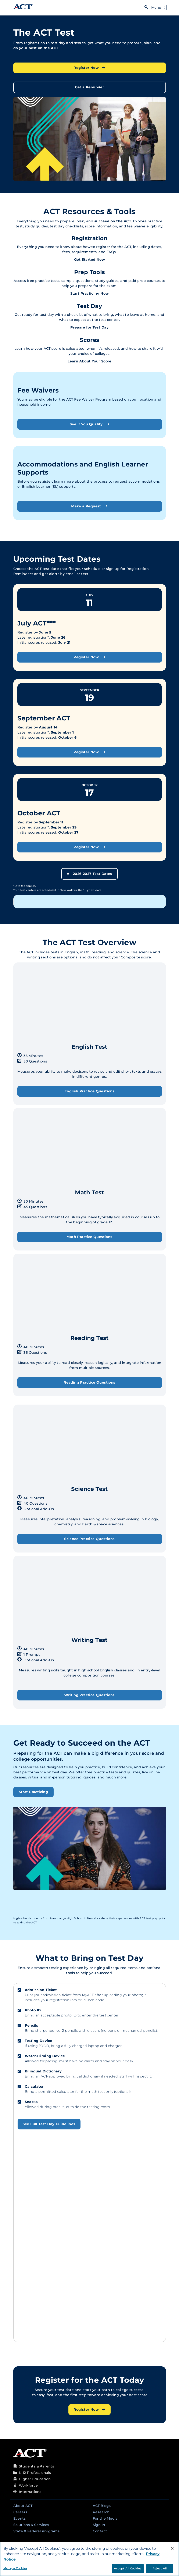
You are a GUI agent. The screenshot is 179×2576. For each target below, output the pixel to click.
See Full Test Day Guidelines (49, 2124)
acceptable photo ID (59, 2015)
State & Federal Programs (36, 2531)
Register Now (89, 68)
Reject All (160, 2568)
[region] (89, 2559)
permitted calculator (56, 2092)
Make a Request (89, 506)
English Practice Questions (89, 1091)
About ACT (23, 2506)
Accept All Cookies (127, 2568)
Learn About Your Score (89, 361)
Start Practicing (33, 1792)
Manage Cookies (15, 2568)
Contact (100, 2531)
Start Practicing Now (89, 293)
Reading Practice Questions (89, 1382)
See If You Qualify (89, 424)
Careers (20, 2512)
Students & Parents (36, 2466)
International (31, 2492)
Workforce (28, 2485)
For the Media (105, 2518)
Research (101, 2512)
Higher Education (35, 2479)
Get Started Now (89, 260)
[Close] (172, 2548)
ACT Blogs (102, 2506)
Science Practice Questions (89, 1539)
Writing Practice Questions (89, 1695)
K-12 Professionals (35, 2473)
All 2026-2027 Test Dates (89, 874)
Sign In (99, 2525)
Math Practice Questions (89, 1237)
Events (19, 2518)
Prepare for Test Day (89, 327)
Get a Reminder (89, 87)
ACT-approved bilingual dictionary (70, 2076)
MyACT (88, 1995)
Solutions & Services (31, 2525)
